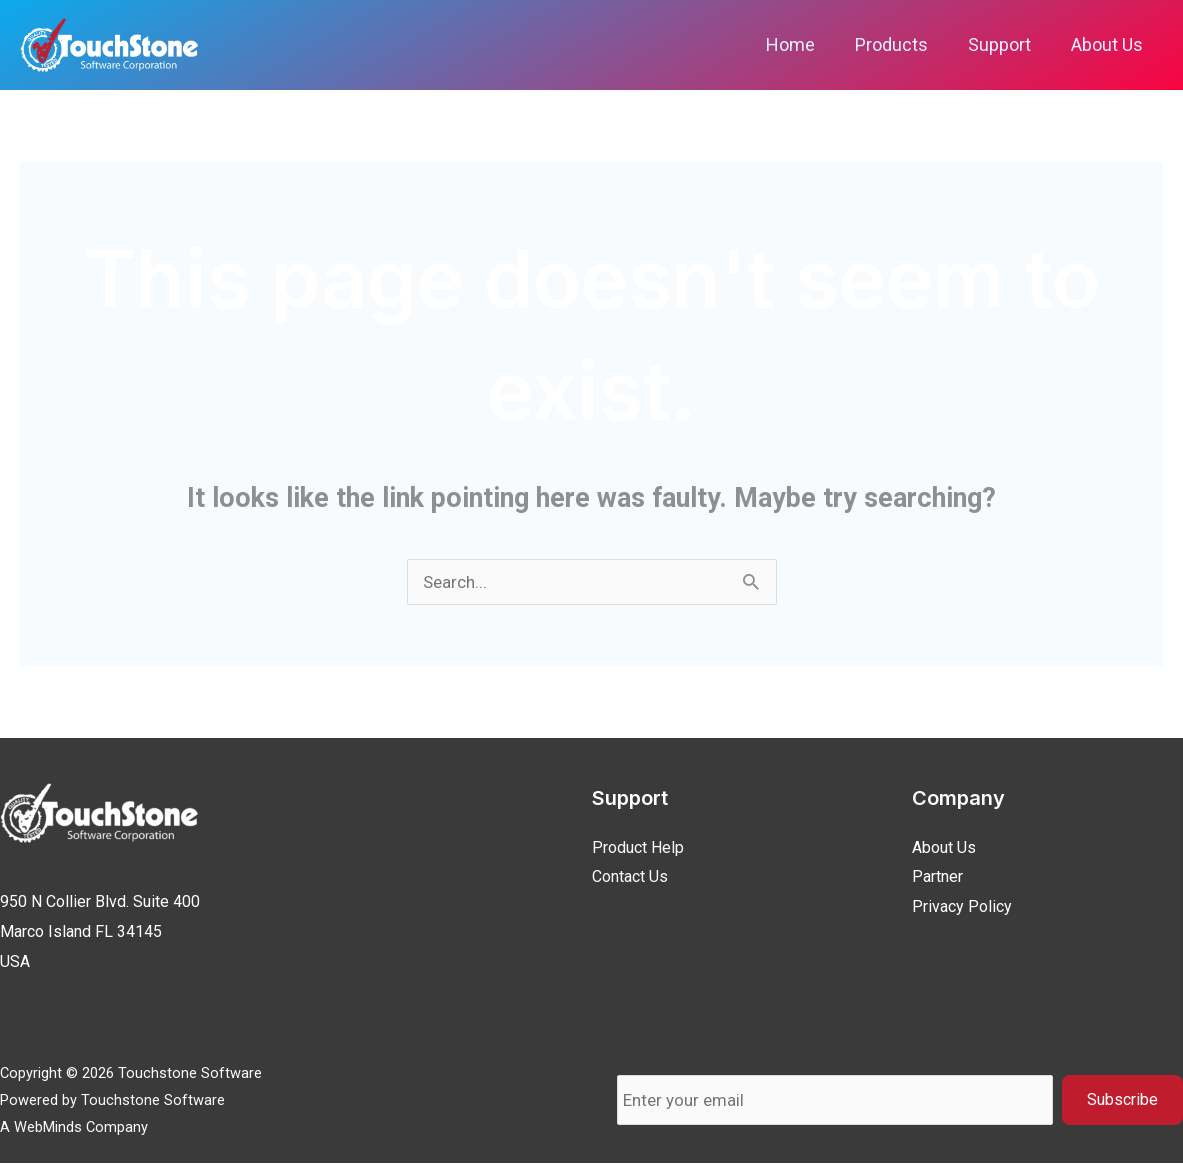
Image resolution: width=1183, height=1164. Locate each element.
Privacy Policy (962, 907)
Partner (937, 877)
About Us (1109, 44)
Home (804, 44)
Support (1005, 44)
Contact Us (630, 877)
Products (901, 44)
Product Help (638, 848)
